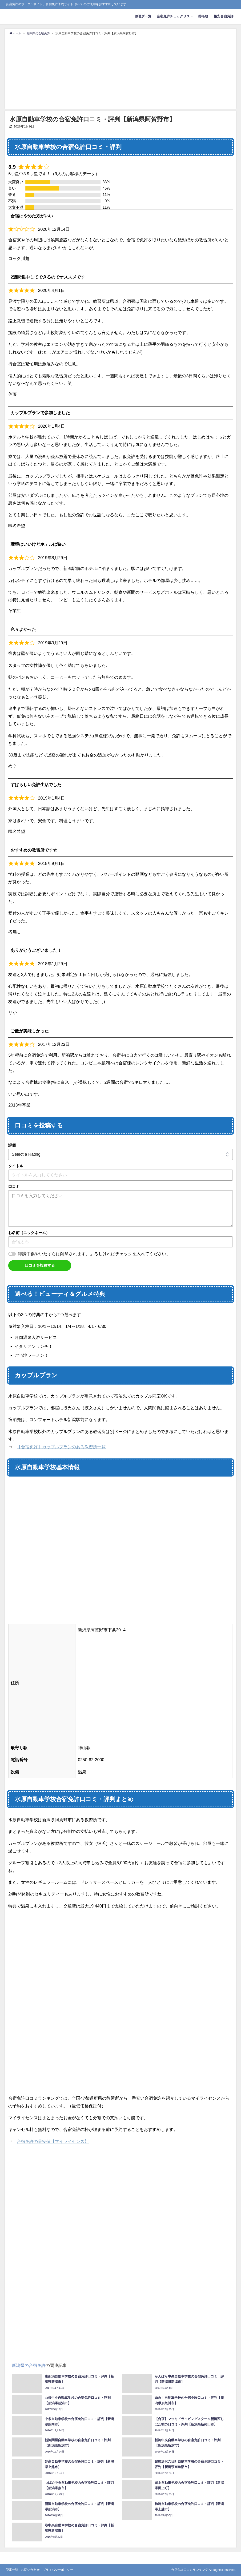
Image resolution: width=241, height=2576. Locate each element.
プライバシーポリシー (58, 2569)
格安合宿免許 (223, 16)
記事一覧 (12, 2569)
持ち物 (203, 16)
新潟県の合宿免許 (29, 2365)
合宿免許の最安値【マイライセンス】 (53, 2141)
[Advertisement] (121, 71)
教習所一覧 (143, 16)
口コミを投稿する (40, 1265)
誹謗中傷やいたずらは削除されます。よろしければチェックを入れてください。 (94, 1254)
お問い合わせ (30, 2569)
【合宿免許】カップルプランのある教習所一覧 (61, 1447)
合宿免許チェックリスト (175, 16)
